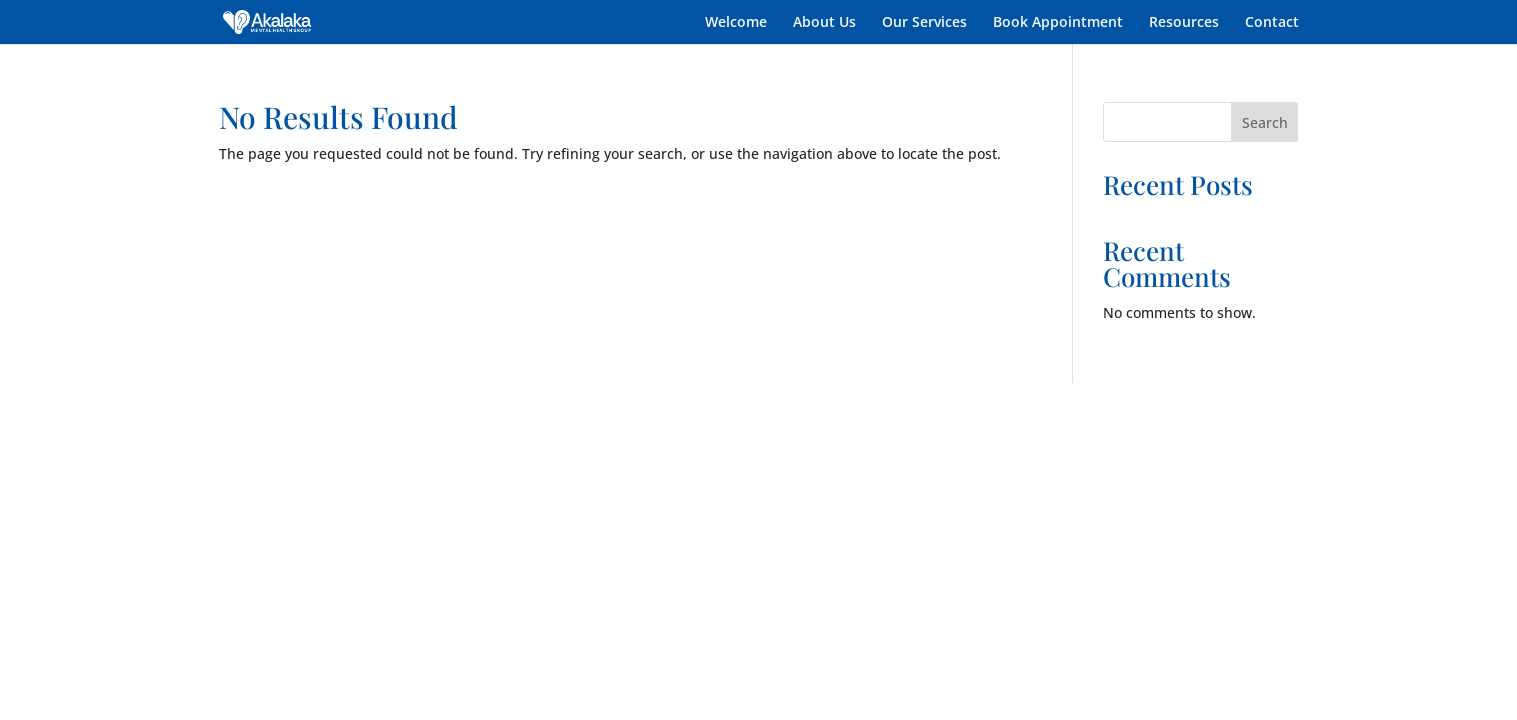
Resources (1184, 23)
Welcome (736, 23)
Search (1265, 122)
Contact (1272, 23)
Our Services (924, 23)
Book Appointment (1058, 23)
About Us (824, 23)
